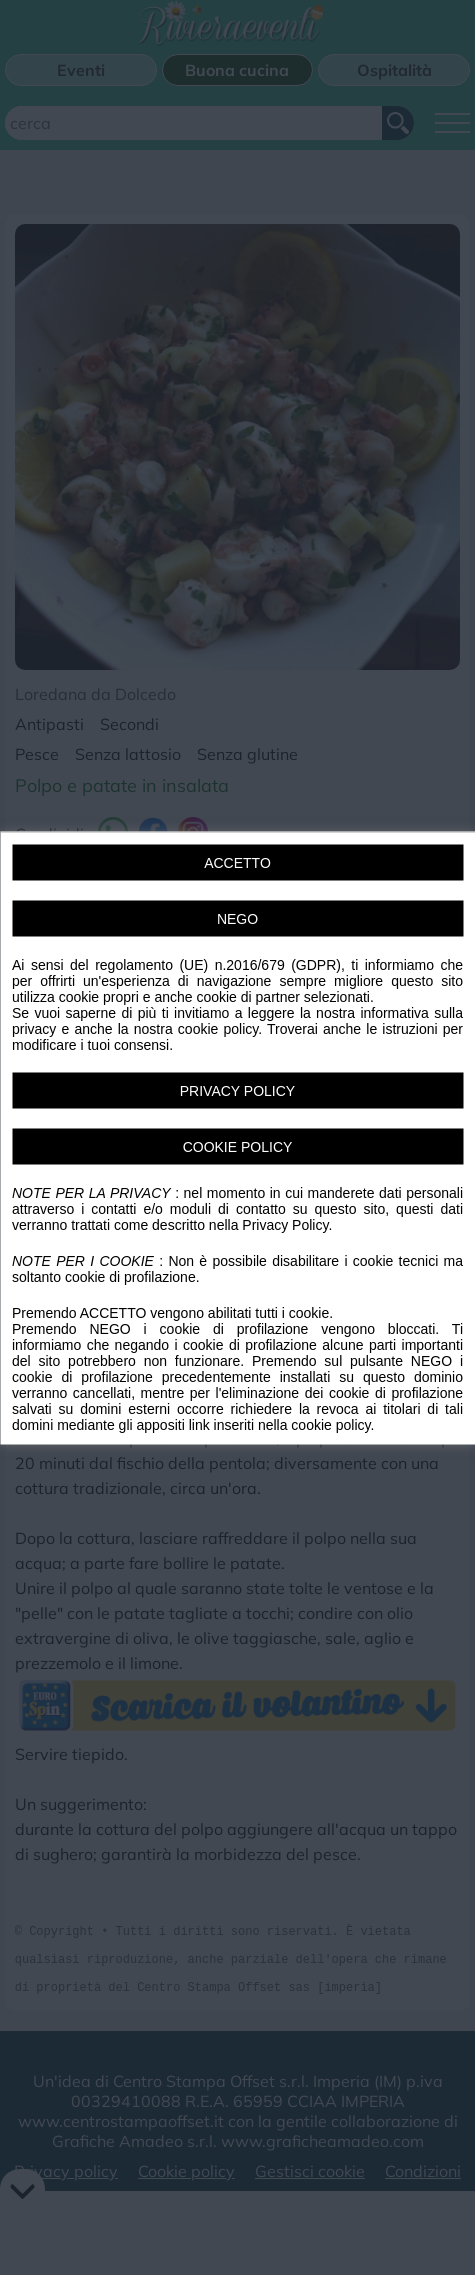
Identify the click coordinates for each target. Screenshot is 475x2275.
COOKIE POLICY (238, 1146)
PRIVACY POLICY (237, 1090)
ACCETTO (237, 862)
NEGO (237, 918)
